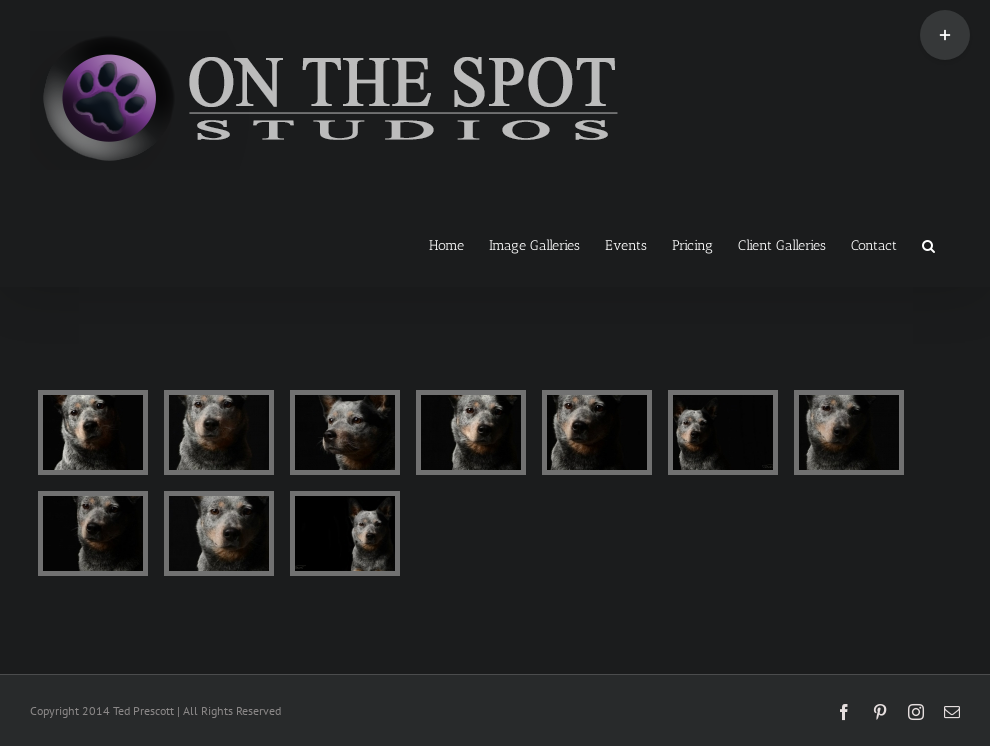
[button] (928, 244)
